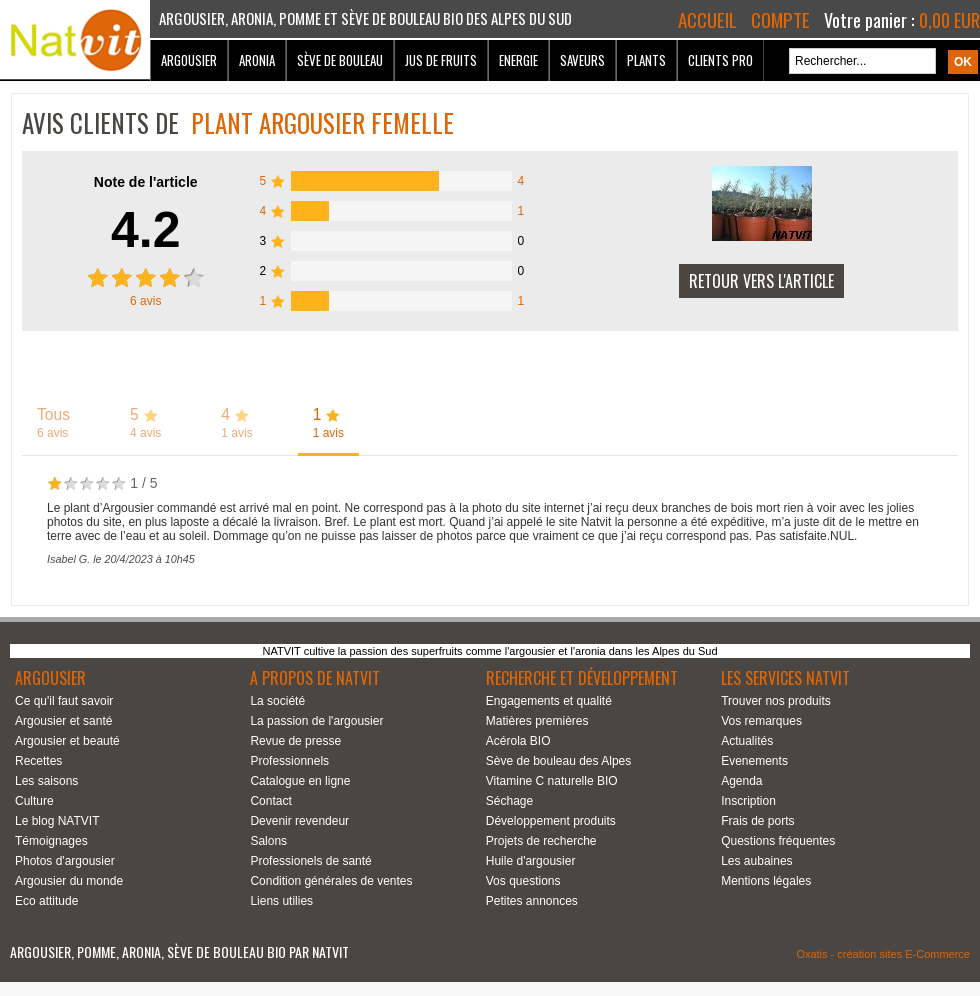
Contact (270, 801)
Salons (268, 841)
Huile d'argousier (531, 861)
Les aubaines (756, 861)
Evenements (754, 761)
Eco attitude (46, 901)
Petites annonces (532, 901)
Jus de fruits (441, 60)
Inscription (748, 801)
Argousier (189, 60)
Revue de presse (295, 741)
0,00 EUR (949, 20)
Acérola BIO (518, 741)
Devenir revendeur (299, 821)
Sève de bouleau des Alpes (558, 761)
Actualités (747, 741)
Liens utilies (281, 901)
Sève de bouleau (340, 60)
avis (145, 301)
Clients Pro (720, 60)
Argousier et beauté (67, 741)
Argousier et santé (63, 721)
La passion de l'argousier (316, 721)
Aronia (257, 60)
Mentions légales (766, 881)
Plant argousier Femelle (322, 122)
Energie (518, 60)
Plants (646, 60)
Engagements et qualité (549, 701)
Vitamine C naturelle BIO (552, 781)
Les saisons (46, 781)
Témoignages (51, 841)
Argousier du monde (69, 881)
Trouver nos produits (776, 701)
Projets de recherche (541, 841)
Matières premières (537, 721)
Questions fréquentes (778, 841)
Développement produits (551, 821)
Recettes (38, 761)
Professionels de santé (310, 861)
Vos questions (523, 881)
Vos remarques (761, 721)
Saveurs (582, 60)
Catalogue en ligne (300, 781)
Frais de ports (757, 821)
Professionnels (289, 761)
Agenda (741, 781)
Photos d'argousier (65, 861)
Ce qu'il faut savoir (64, 701)
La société (277, 701)
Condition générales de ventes (331, 881)
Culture (34, 801)
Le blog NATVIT (57, 821)
